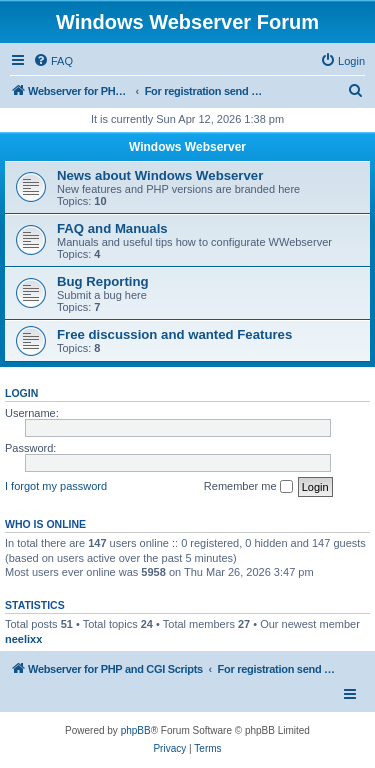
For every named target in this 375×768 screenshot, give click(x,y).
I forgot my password (56, 486)
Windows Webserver (187, 147)
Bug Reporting (103, 281)
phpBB (136, 730)
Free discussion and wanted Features (174, 334)
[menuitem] (53, 61)
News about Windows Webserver (160, 175)
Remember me (248, 487)
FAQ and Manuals (112, 228)
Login (21, 393)
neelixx (23, 639)
